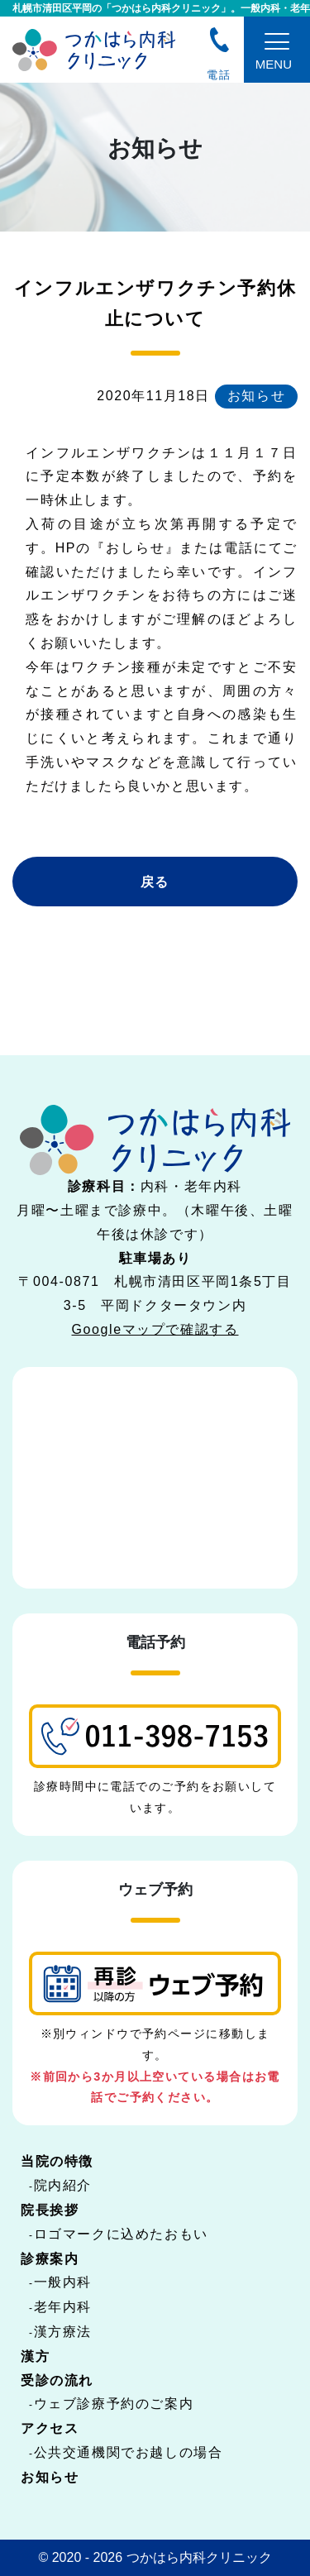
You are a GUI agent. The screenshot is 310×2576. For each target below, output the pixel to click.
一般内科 (63, 2282)
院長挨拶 (50, 2210)
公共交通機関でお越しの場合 (128, 2452)
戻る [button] (155, 882)
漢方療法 (63, 2332)
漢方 (35, 2356)
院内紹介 (63, 2185)
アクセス (50, 2428)
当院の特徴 (57, 2161)
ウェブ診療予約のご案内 (114, 2404)
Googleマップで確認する (155, 1329)
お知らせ (50, 2477)
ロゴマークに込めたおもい (121, 2234)
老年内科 (63, 2307)
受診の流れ (57, 2380)
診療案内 (50, 2259)
